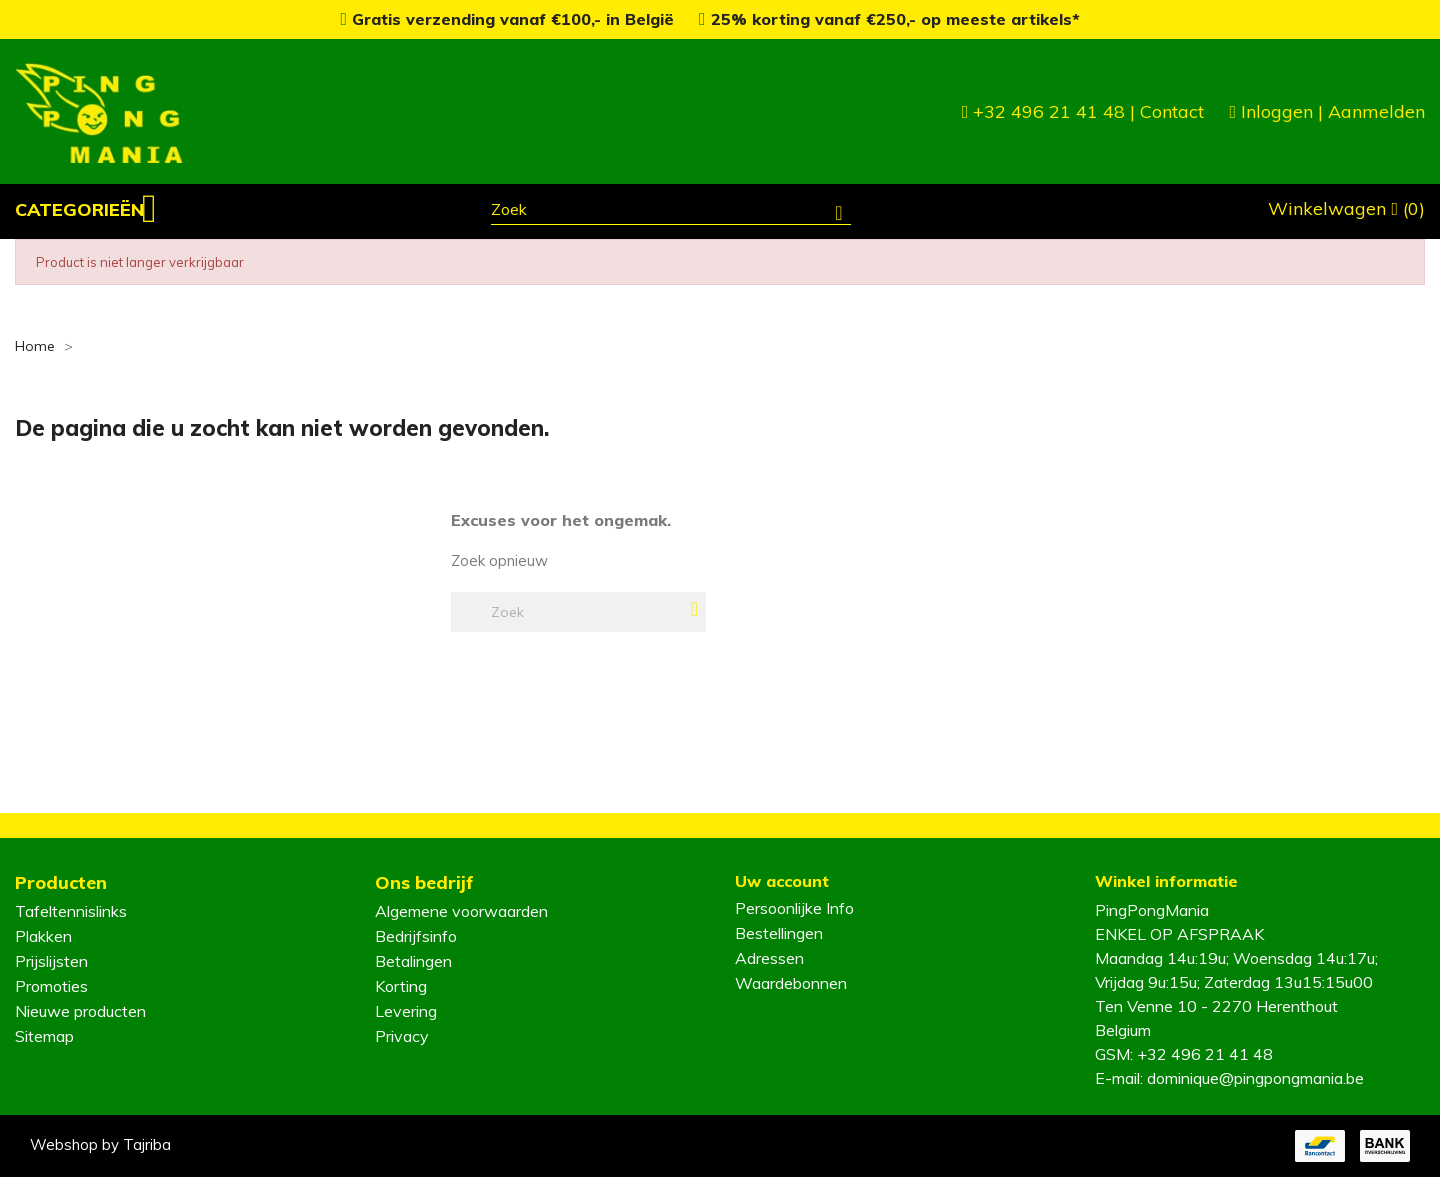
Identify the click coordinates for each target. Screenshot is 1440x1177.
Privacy (402, 1036)
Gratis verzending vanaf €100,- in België (509, 19)
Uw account (782, 881)
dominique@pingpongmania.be (1255, 1078)
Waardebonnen (791, 983)
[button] (86, 210)
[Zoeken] (671, 212)
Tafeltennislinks (71, 911)
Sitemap (44, 1036)
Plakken (43, 936)
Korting (401, 986)
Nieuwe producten (80, 1011)
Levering (406, 1011)
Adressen (769, 958)
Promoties (51, 986)
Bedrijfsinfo (416, 936)
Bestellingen (779, 933)
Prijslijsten (51, 961)
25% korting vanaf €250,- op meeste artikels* (889, 19)
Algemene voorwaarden (461, 911)
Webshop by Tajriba (100, 1144)
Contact (1172, 111)
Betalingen (413, 961)
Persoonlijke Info (794, 908)
